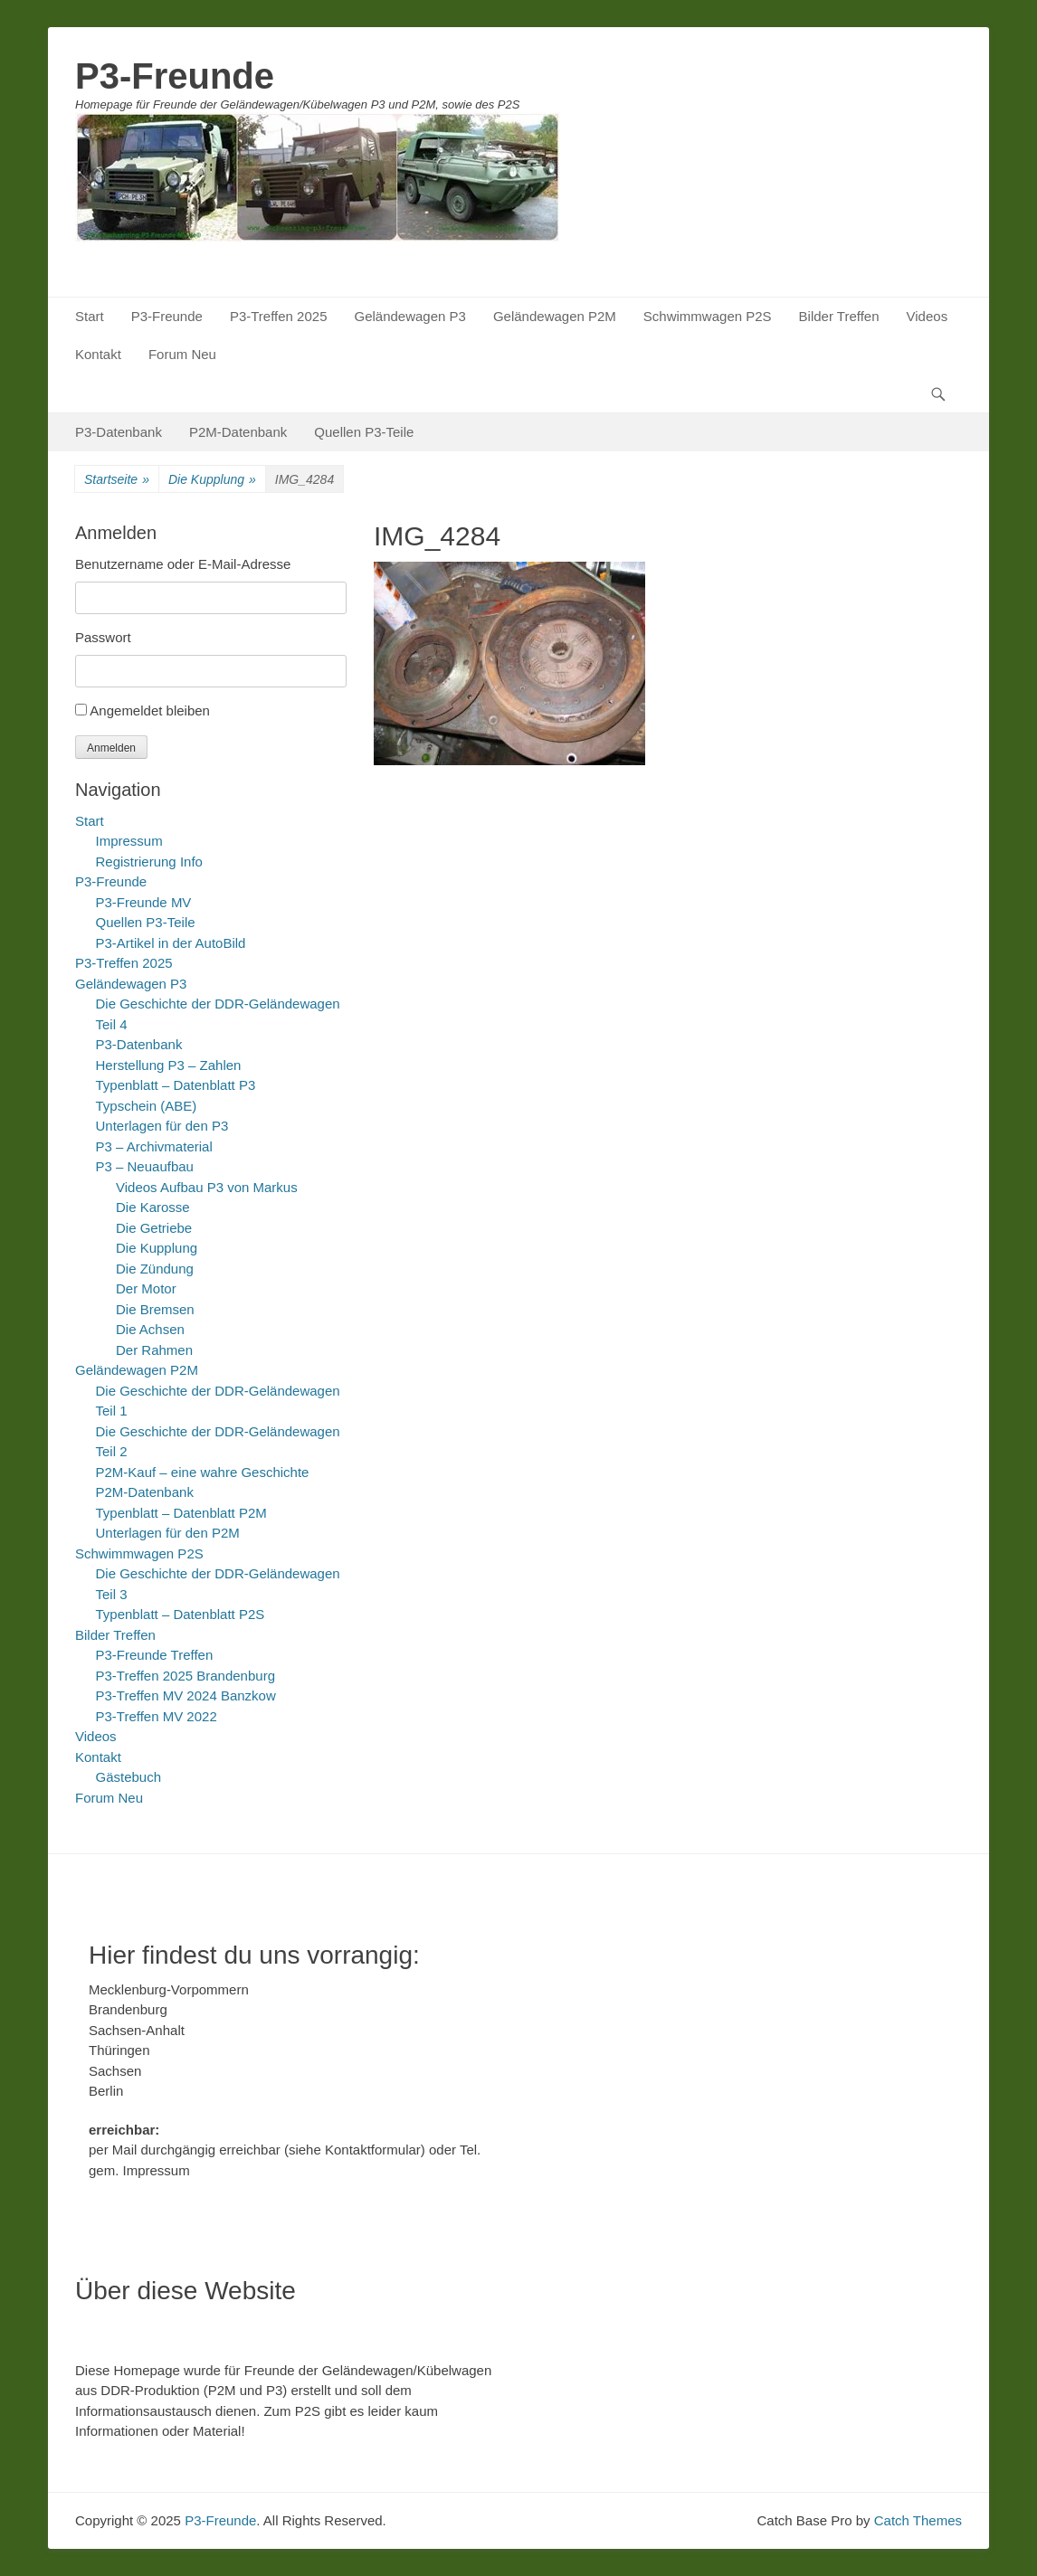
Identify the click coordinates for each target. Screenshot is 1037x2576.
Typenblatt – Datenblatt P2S (180, 1614)
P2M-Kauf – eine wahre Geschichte (202, 1472)
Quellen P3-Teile (364, 432)
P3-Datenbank (118, 432)
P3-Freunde (174, 76)
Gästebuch (129, 1777)
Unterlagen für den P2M (168, 1532)
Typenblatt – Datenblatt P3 (176, 1085)
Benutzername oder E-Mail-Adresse (182, 564)
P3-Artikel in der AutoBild (171, 943)
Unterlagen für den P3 (162, 1125)
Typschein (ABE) (146, 1105)
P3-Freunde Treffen (155, 1654)
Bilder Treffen (839, 316)
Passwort (103, 637)
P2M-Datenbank (238, 432)
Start (89, 316)
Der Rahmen (154, 1350)
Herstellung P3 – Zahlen (169, 1065)
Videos (927, 316)
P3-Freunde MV (144, 902)
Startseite (116, 479)
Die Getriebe (154, 1228)
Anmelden (111, 748)
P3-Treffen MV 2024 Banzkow (186, 1695)
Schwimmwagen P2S (707, 316)
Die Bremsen (155, 1309)
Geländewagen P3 (409, 316)
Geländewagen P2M (554, 316)
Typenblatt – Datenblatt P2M (181, 1512)
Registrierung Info (149, 861)
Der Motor (146, 1288)
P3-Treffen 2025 (279, 316)
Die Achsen (150, 1329)
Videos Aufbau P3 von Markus (207, 1187)
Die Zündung (155, 1268)
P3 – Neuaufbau (145, 1166)
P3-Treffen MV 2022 (156, 1716)
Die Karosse (153, 1207)
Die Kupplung (212, 479)
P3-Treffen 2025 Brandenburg (185, 1675)
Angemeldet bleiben (150, 710)
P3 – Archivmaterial (154, 1146)
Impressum (129, 840)
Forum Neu (182, 354)
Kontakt (98, 354)
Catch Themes (918, 2520)
